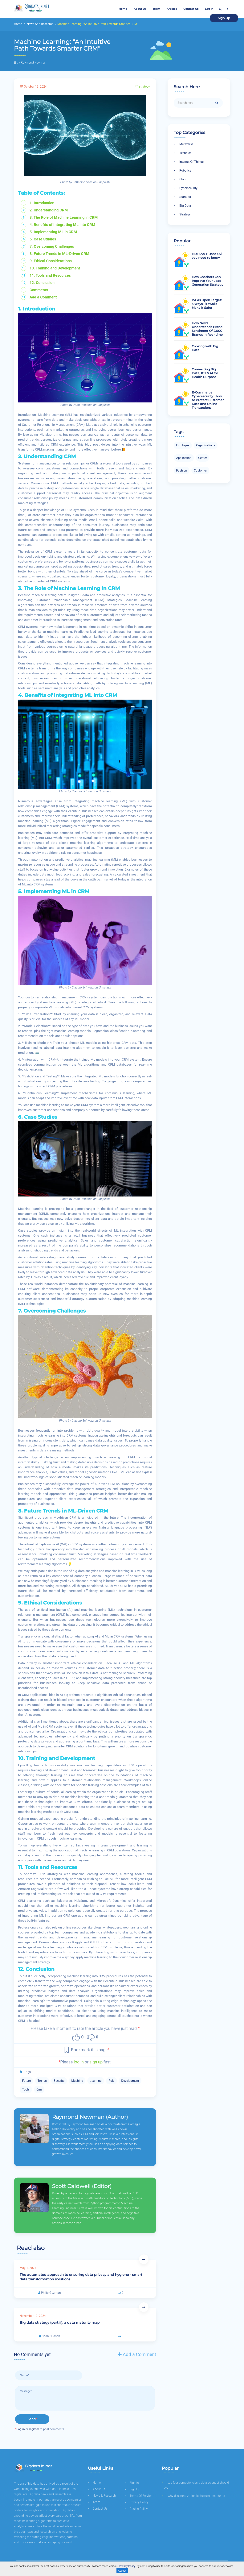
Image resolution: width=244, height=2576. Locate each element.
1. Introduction (42, 203)
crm (39, 2089)
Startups (182, 197)
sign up (224, 18)
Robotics (182, 170)
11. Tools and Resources (50, 275)
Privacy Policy (127, 2566)
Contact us (190, 8)
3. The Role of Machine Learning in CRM (64, 217)
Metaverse (183, 144)
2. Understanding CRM (49, 210)
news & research (102, 2495)
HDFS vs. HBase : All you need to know (207, 256)
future (26, 2081)
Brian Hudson (49, 2336)
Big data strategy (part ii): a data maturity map (60, 2322)
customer (200, 470)
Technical (183, 153)
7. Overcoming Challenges (52, 246)
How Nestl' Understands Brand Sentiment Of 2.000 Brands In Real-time (207, 328)
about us (140, 8)
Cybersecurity (185, 188)
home (94, 2482)
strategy (142, 86)
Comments (39, 290)
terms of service (138, 2496)
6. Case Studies (43, 239)
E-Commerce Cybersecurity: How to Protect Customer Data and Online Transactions (208, 400)
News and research (39, 24)
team (156, 8)
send (32, 2419)
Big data (182, 205)
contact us (98, 2508)
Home (123, 8)
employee (182, 445)
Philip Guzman (49, 2293)
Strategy (182, 214)
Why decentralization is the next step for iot (193, 2496)
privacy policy (136, 2502)
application (183, 458)
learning (96, 2081)
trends (42, 2081)
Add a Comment (43, 297)
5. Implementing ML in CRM (53, 232)
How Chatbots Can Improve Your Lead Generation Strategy (207, 280)
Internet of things (189, 162)
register (34, 2429)
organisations (205, 445)
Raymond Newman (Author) (90, 2117)
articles (172, 8)
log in (79, 2062)
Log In (209, 8)
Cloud (180, 179)
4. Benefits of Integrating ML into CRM (62, 224)
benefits (59, 2081)
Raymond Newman (34, 62)
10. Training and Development (55, 268)
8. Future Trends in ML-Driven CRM (59, 253)
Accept (122, 2570)
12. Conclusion (42, 282)
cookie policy (136, 2509)
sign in (132, 2483)
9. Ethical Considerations (51, 261)
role (111, 2081)
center (202, 458)
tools (26, 2089)
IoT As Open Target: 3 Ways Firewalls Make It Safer (207, 304)
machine (77, 2081)
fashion (181, 470)
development (130, 2081)
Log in (20, 2429)
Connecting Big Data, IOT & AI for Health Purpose (205, 373)
